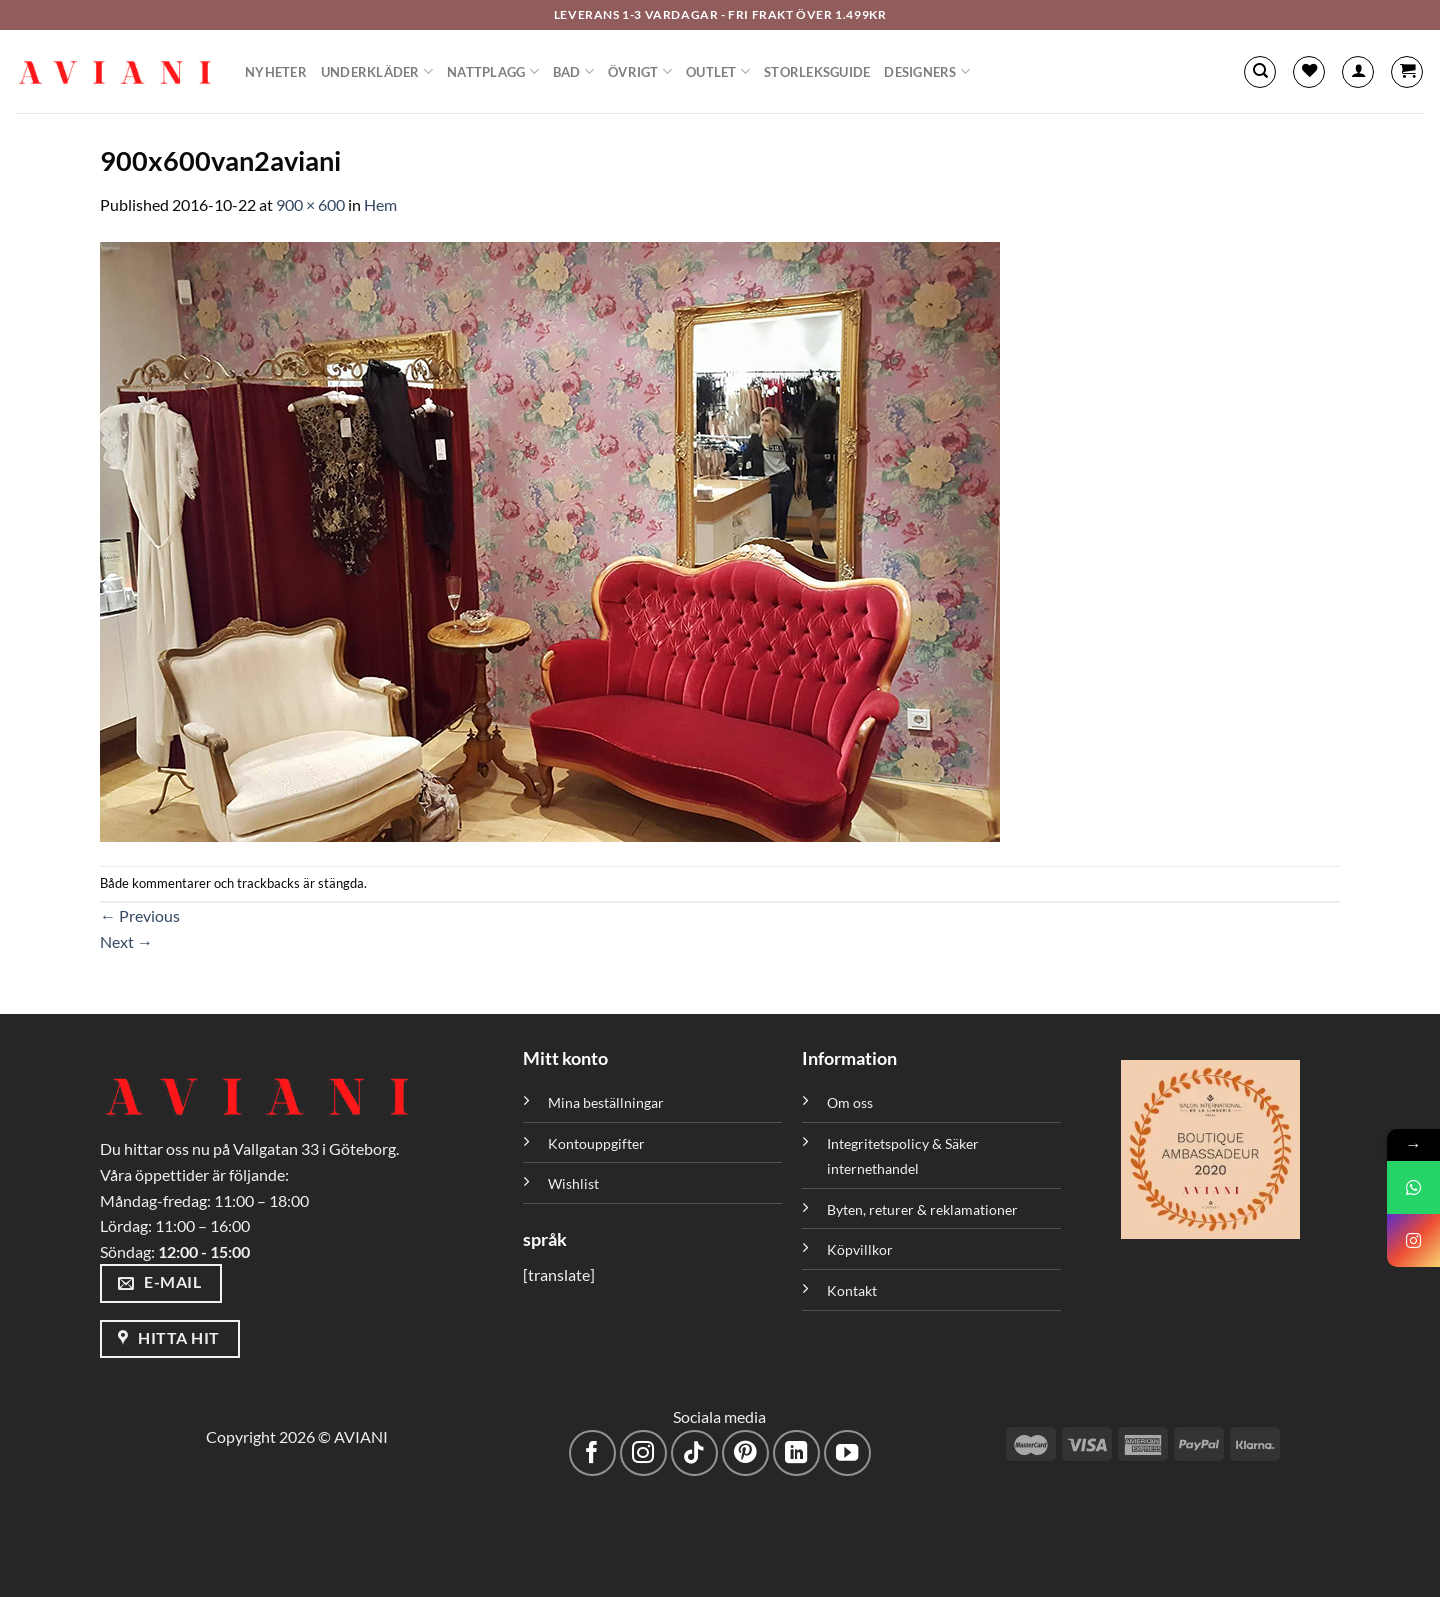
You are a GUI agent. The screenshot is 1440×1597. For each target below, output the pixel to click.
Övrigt (640, 71)
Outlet (718, 71)
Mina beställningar (607, 1102)
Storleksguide (817, 72)
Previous (140, 915)
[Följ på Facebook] (592, 1453)
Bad (573, 71)
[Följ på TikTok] (694, 1453)
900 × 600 (310, 204)
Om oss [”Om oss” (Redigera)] (850, 1102)
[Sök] (1260, 72)
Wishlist (573, 1183)
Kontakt (852, 1290)
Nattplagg (493, 71)
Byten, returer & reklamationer (922, 1209)
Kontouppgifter (596, 1143)
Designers (927, 71)
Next (126, 941)
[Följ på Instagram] (643, 1453)
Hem (380, 204)
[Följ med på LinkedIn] (796, 1453)
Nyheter (276, 72)
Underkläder (377, 71)
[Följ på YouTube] (847, 1453)
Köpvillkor (860, 1249)
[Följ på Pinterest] (745, 1453)
